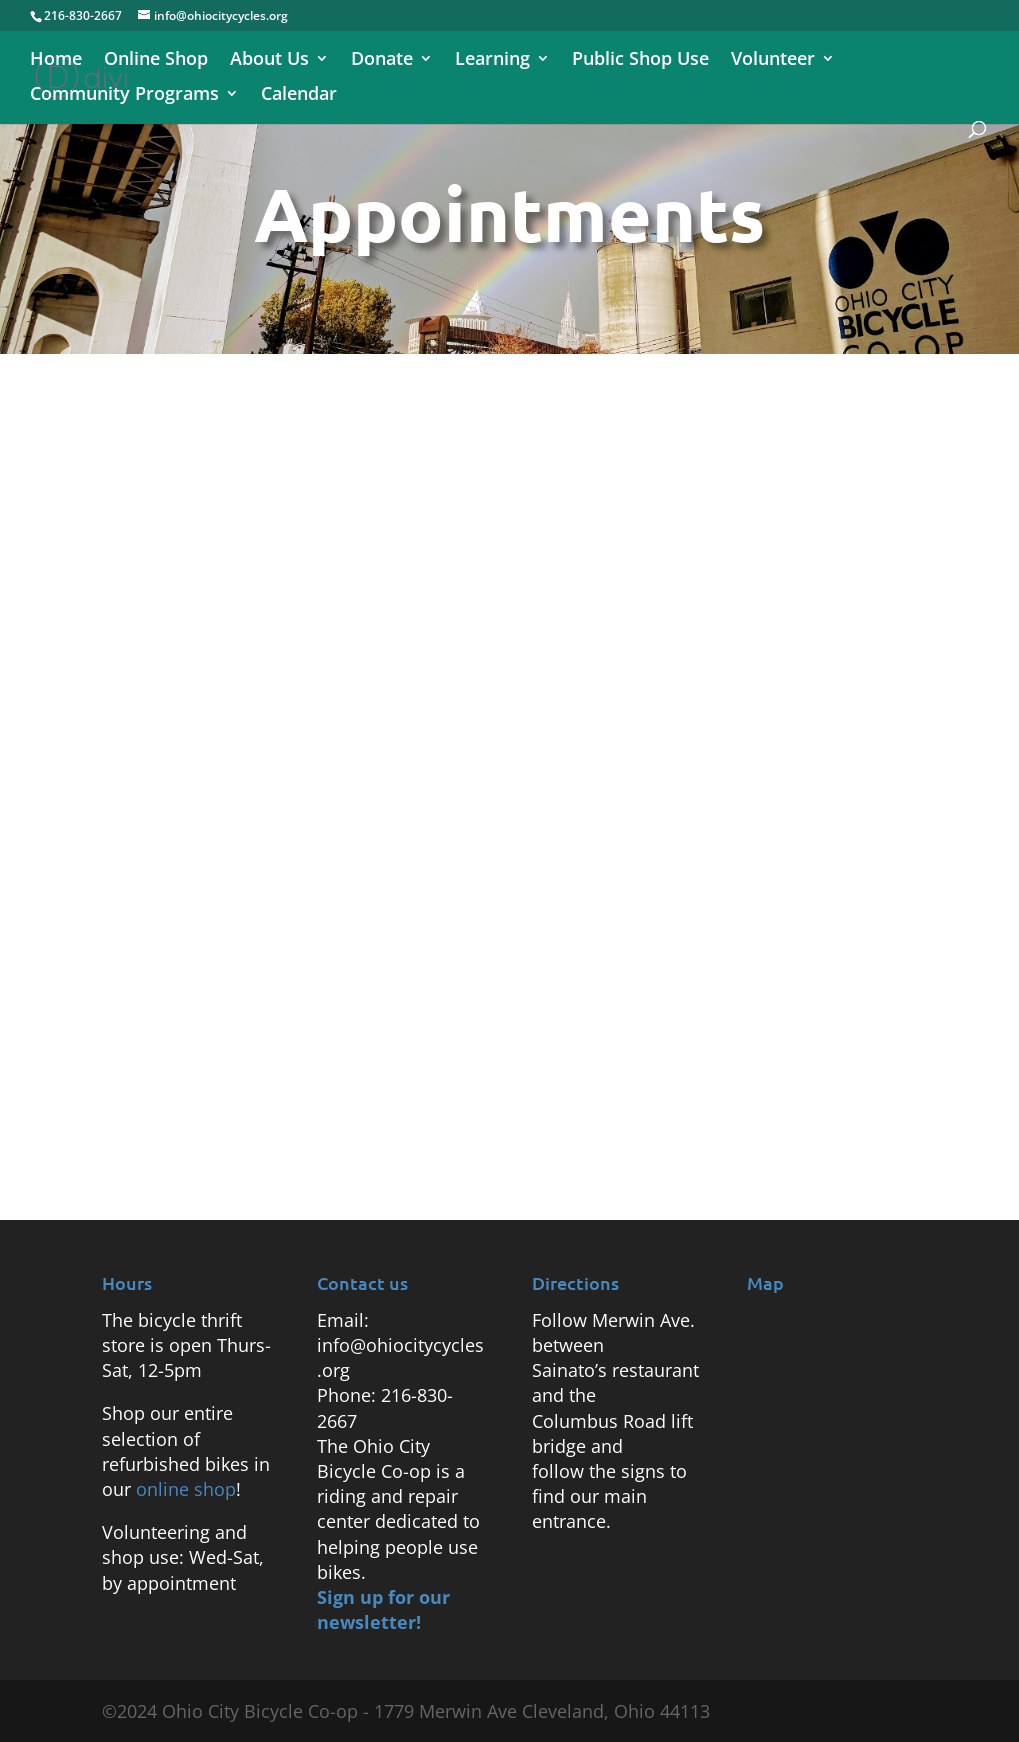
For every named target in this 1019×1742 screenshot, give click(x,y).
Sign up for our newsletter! (383, 1609)
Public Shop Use (640, 60)
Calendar (299, 95)
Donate (382, 60)
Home (56, 60)
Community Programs (124, 95)
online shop (186, 1489)
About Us (269, 60)
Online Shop (156, 60)
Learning (492, 60)
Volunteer (773, 60)
